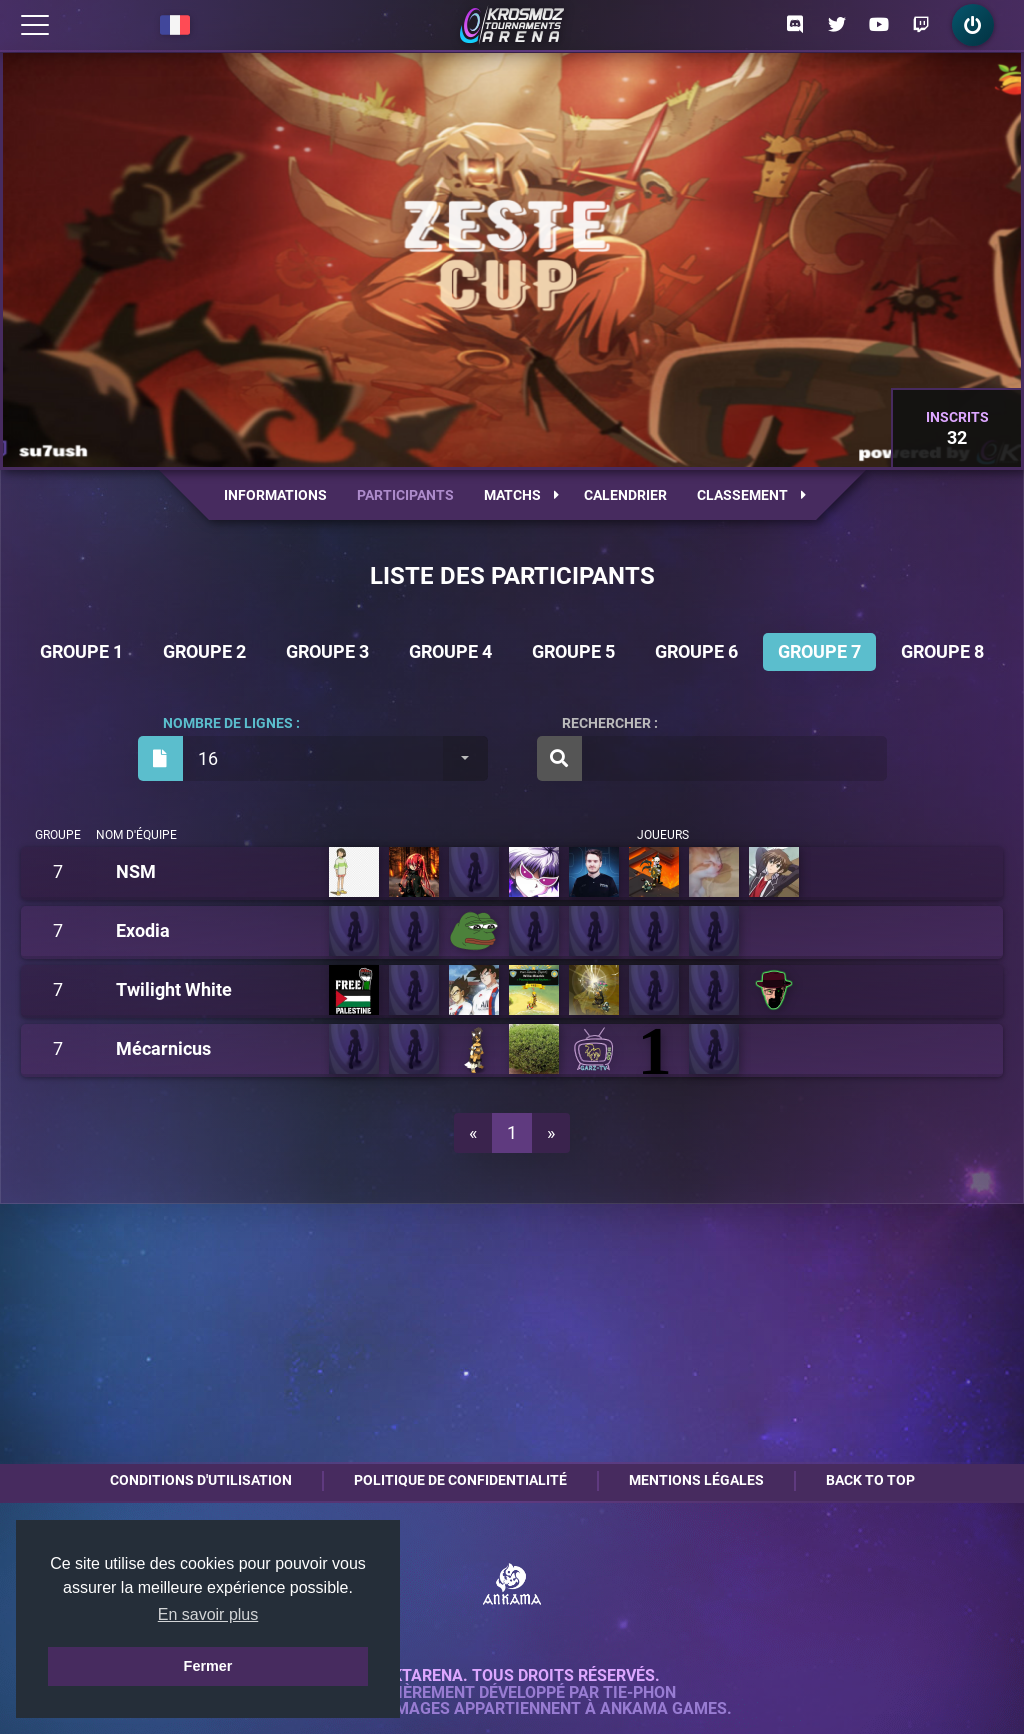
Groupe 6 (696, 651)
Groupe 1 (81, 651)
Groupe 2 (204, 651)
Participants (405, 495)
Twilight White (174, 990)
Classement (751, 495)
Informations (275, 495)
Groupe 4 (450, 651)
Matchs (521, 495)
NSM (136, 872)
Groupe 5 (573, 651)
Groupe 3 (327, 651)
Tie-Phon (639, 1693)
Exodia (143, 931)
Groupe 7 (819, 651)
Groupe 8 (942, 651)
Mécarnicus (163, 1049)
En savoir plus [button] (208, 1614)
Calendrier (625, 495)
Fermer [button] (208, 1666)
